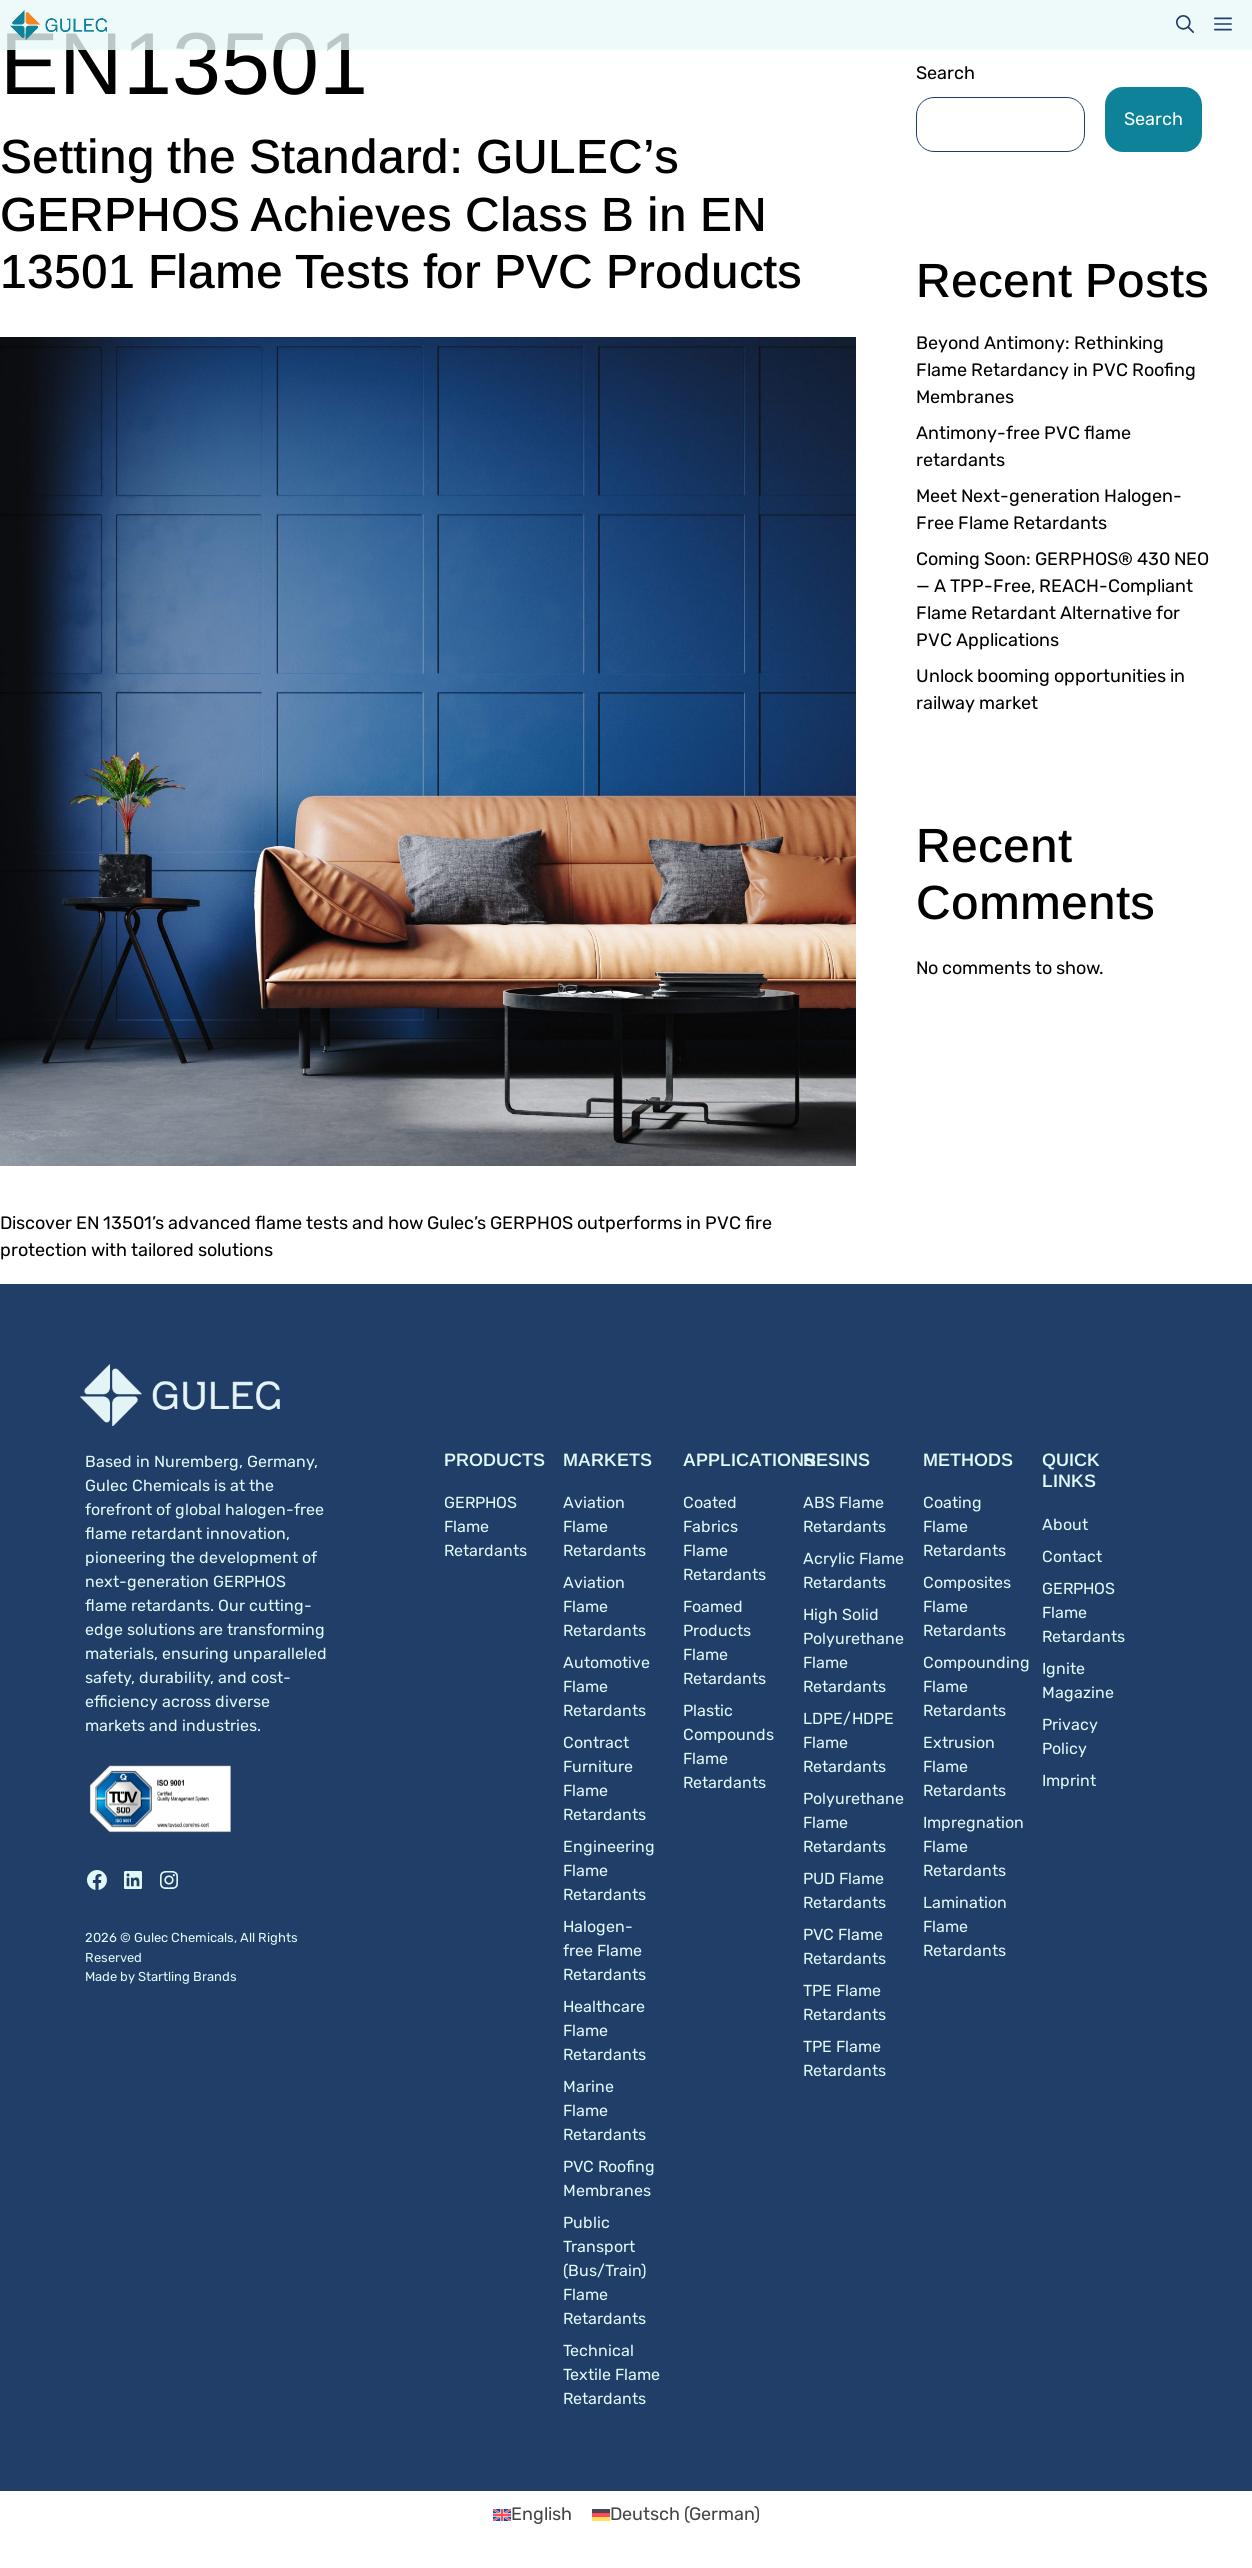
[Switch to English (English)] (532, 2514)
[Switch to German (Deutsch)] (676, 2514)
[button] (1185, 25)
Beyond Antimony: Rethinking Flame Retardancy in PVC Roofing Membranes (1056, 370)
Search (945, 73)
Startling (165, 1976)
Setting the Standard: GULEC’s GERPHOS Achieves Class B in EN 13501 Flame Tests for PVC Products (401, 214)
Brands (215, 1976)
